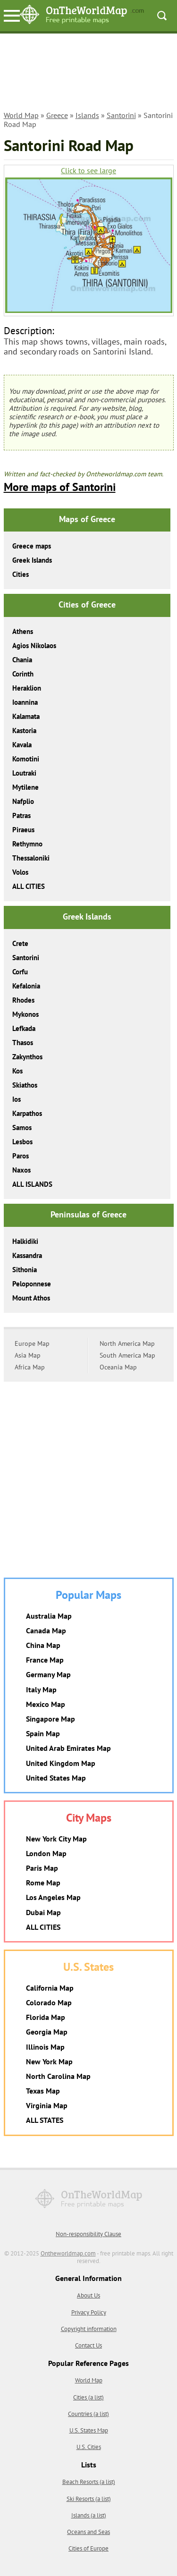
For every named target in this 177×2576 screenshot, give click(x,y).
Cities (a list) (88, 2397)
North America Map (127, 1343)
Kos (17, 1070)
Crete (20, 943)
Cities (20, 574)
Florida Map (45, 2017)
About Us (88, 2295)
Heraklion (26, 688)
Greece (57, 115)
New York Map (49, 2061)
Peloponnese (31, 1283)
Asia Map (28, 1355)
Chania (22, 659)
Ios (16, 1099)
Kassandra (27, 1255)
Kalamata (26, 716)
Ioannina (25, 702)
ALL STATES (44, 2120)
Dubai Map (43, 1912)
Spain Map (43, 1733)
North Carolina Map (58, 2076)
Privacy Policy (88, 2312)
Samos (22, 1127)
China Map (43, 1645)
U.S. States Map (88, 2430)
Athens (22, 631)
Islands (87, 115)
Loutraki (24, 773)
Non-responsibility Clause (88, 2234)
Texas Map (43, 2090)
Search (162, 15)
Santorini (121, 115)
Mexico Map (45, 1704)
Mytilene (25, 787)
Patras (21, 815)
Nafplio (23, 801)
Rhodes (23, 1000)
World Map (21, 115)
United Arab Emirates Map (68, 1748)
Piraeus (23, 829)
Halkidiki (25, 1241)
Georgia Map (46, 2031)
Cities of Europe (88, 2548)
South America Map (127, 1355)
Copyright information (89, 2329)
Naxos (21, 1170)
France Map (45, 1659)
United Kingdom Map (60, 1763)
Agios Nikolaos (34, 645)
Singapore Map (50, 1718)
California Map (50, 1988)
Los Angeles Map (53, 1897)
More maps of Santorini (60, 487)
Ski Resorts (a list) (89, 2499)
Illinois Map (45, 2047)
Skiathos (24, 1085)
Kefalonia (26, 985)
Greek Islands (32, 560)
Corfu (20, 971)
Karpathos (27, 1113)
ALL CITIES (28, 886)
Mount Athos (31, 1297)
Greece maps (31, 545)
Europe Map (32, 1343)
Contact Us (88, 2345)
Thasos (22, 1042)
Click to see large (88, 170)
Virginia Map (46, 2105)
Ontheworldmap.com (68, 2253)
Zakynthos (27, 1056)
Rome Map (43, 1882)
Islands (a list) (88, 2515)
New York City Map (56, 1838)
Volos (20, 872)
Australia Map (49, 1616)
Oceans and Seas (88, 2532)
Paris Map (42, 1868)
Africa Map (30, 1367)
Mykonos (25, 1014)
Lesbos (22, 1141)
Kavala (22, 744)
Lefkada (23, 1028)
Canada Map (46, 1630)
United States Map (56, 1777)
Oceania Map (118, 1367)
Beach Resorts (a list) (88, 2482)
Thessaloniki (31, 857)
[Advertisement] (89, 73)
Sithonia (24, 1269)
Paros (20, 1155)
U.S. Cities (88, 2447)
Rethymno (27, 843)
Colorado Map (49, 2002)
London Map (46, 1853)
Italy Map (41, 1689)
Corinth (23, 673)
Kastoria (24, 730)
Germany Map (48, 1674)
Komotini (25, 758)
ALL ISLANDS (32, 1184)
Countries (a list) (88, 2414)
